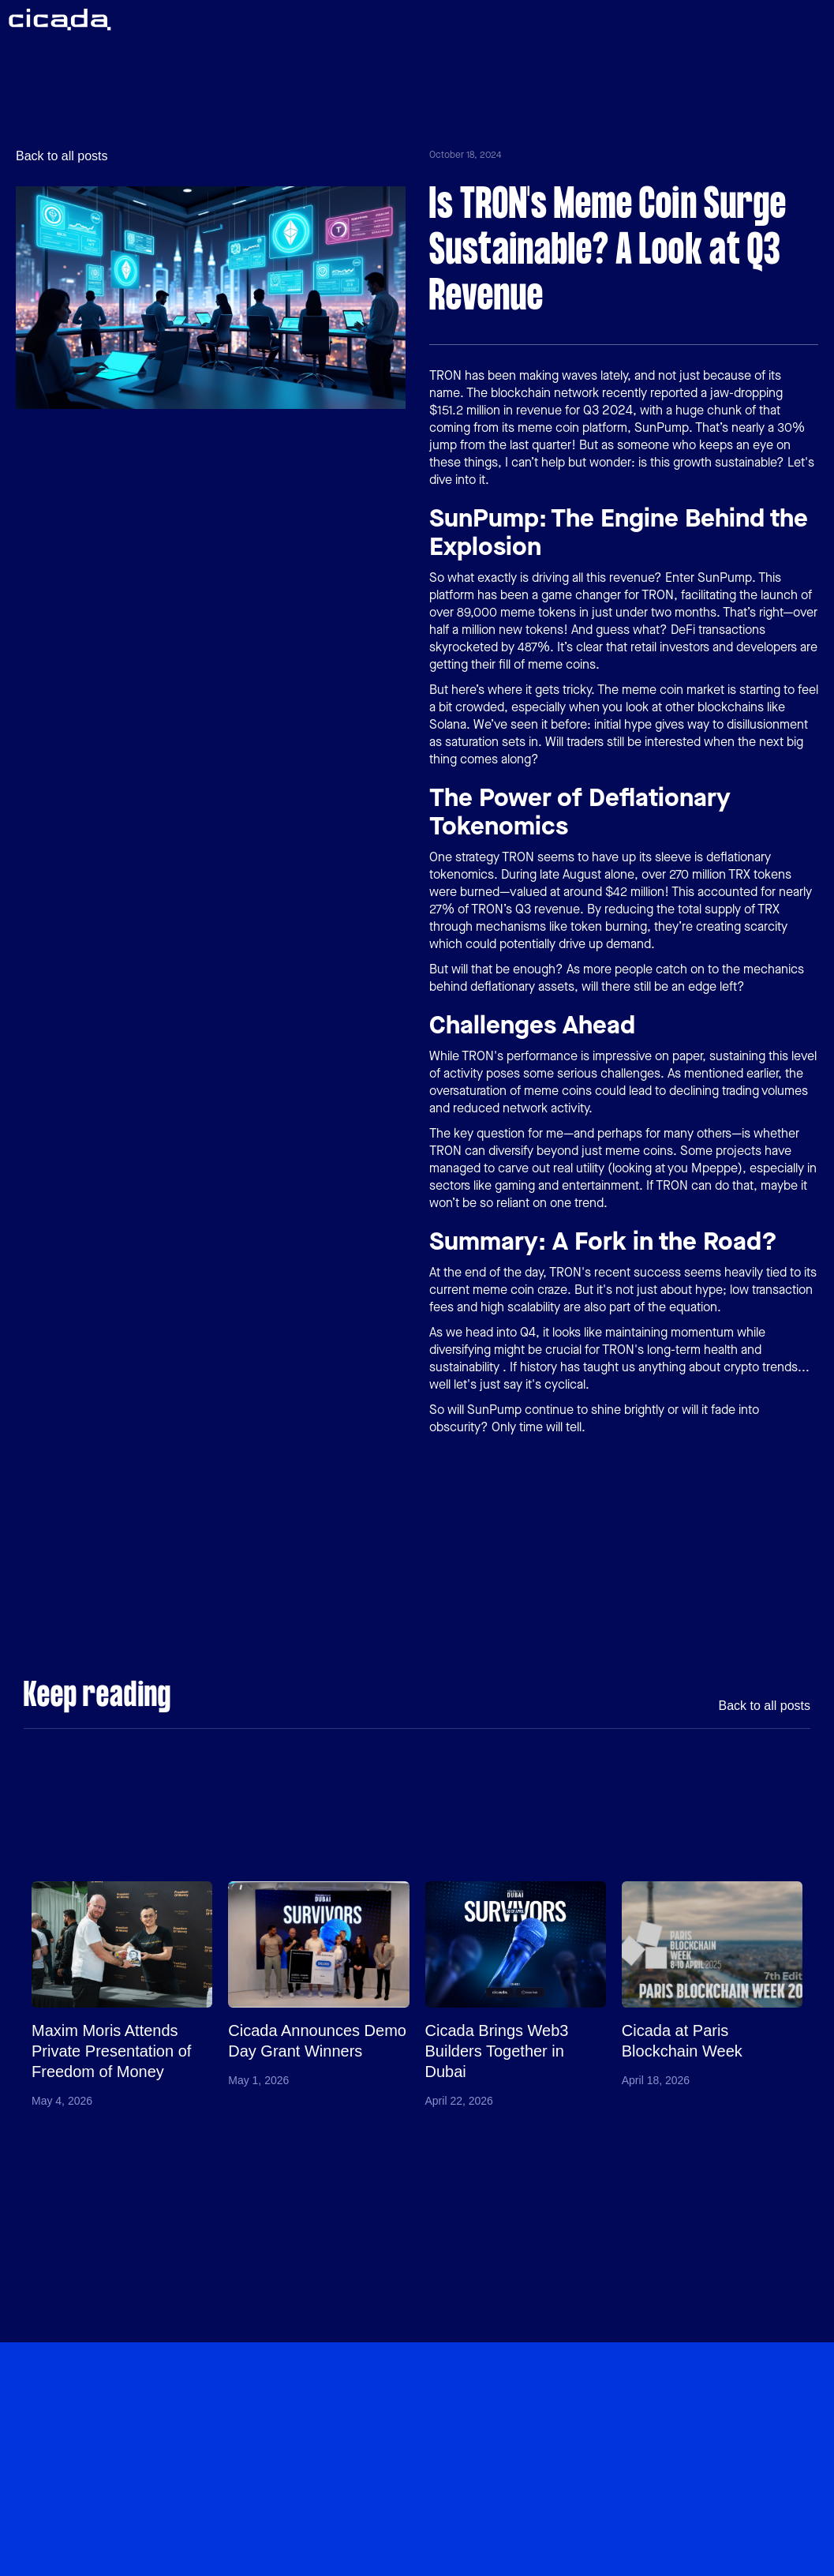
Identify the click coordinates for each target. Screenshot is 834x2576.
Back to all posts (62, 156)
